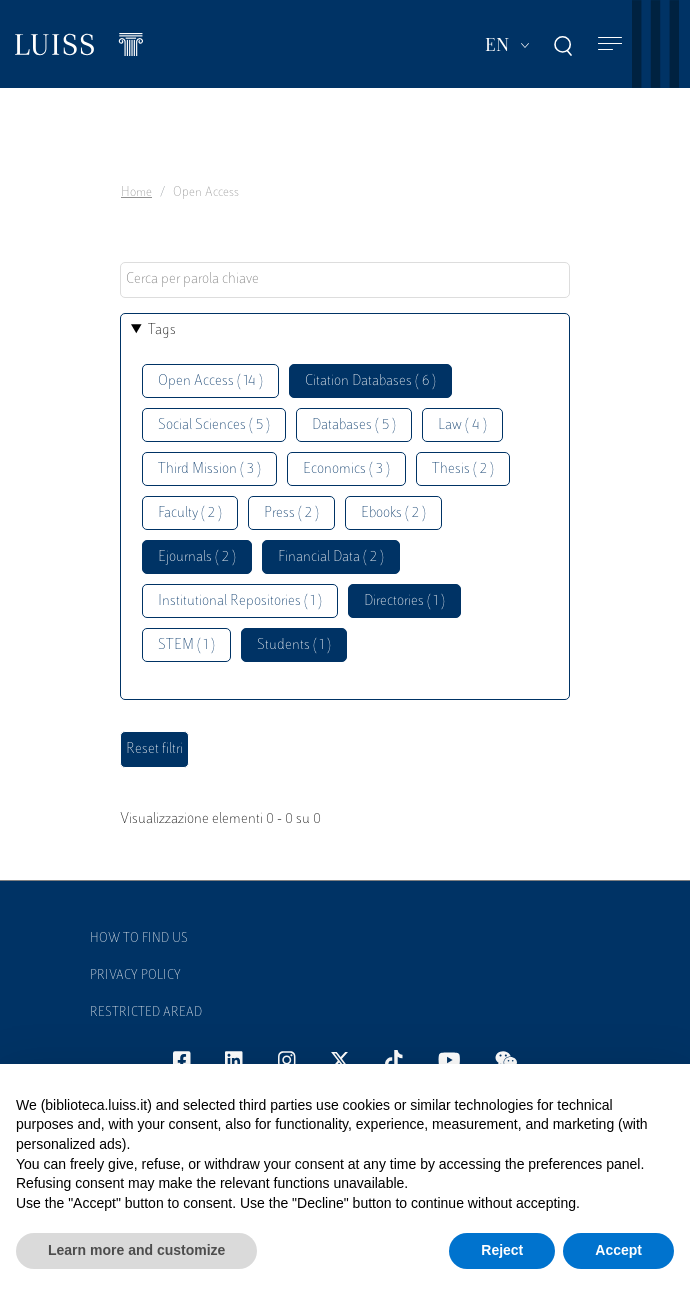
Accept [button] (618, 1250)
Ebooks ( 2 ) (393, 513)
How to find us (139, 939)
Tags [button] (162, 330)
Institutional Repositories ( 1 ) (240, 601)
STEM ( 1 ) (186, 645)
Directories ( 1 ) (404, 601)
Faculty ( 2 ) (190, 513)
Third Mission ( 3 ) (209, 469)
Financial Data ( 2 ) (331, 557)
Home (136, 193)
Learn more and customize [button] (136, 1250)
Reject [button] (502, 1250)
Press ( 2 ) (291, 513)
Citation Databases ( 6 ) (370, 381)
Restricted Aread (146, 1013)
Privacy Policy (135, 976)
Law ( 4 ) (462, 425)
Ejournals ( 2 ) (197, 557)
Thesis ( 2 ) (463, 469)
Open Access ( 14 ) (210, 381)
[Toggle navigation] (610, 44)
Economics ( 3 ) (346, 469)
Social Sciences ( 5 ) (214, 425)
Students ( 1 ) (294, 645)
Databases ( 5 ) (354, 425)
